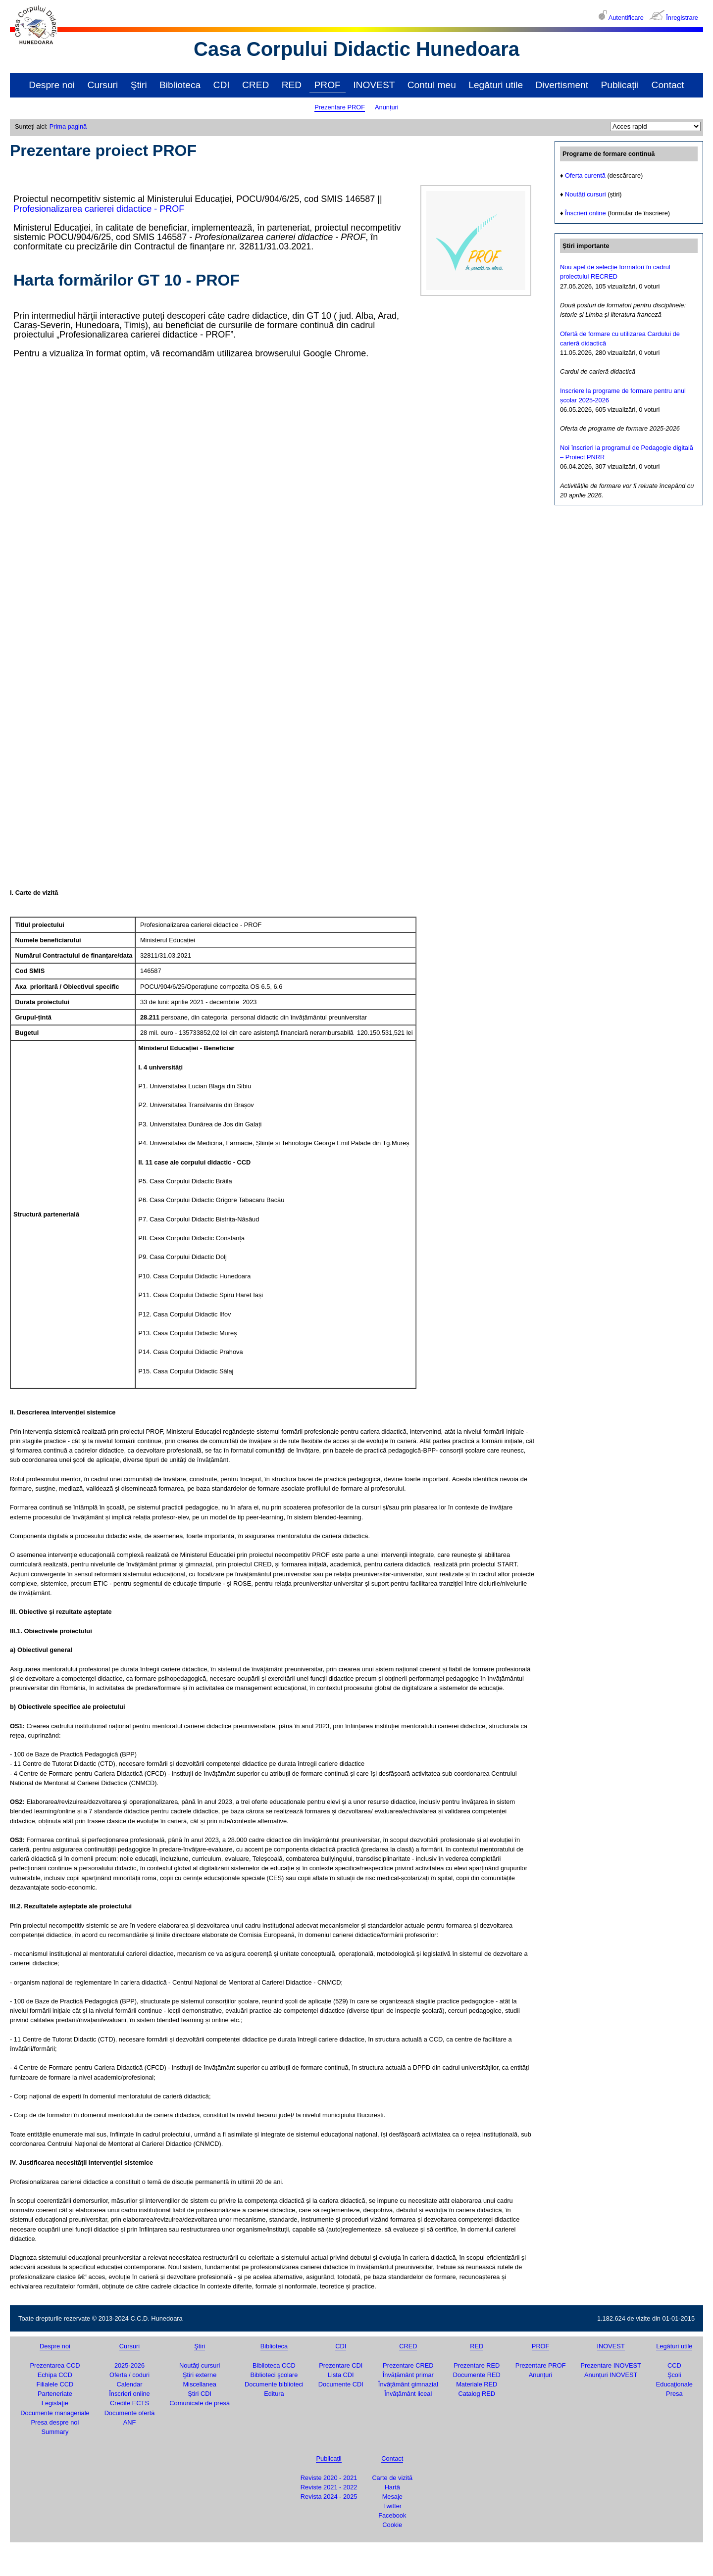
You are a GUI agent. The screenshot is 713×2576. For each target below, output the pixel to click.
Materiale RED (476, 2384)
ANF (129, 2422)
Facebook (392, 2515)
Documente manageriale (54, 2413)
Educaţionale (674, 2384)
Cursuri (102, 85)
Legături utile (495, 85)
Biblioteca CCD (274, 2365)
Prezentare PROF (339, 107)
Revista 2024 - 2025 (329, 2496)
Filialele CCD (55, 2384)
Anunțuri (387, 107)
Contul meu (431, 85)
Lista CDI (341, 2375)
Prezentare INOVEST (610, 2365)
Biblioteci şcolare (274, 2375)
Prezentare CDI (340, 2365)
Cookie (392, 2524)
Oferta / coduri (129, 2375)
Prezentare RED (477, 2365)
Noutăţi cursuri (199, 2365)
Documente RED (477, 2375)
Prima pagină (68, 126)
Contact (668, 85)
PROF (327, 85)
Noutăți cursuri (585, 194)
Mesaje (392, 2496)
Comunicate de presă (199, 2403)
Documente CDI (340, 2384)
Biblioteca (180, 85)
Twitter (392, 2506)
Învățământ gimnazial (408, 2384)
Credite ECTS (129, 2403)
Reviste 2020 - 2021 (329, 2477)
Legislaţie (55, 2403)
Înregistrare (682, 17)
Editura (274, 2393)
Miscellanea (199, 2384)
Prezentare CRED (408, 2365)
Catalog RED (476, 2393)
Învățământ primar (408, 2375)
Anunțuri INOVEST (610, 2375)
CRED (255, 85)
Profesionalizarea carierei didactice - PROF (98, 209)
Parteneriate (55, 2393)
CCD (674, 2365)
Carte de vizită (392, 2477)
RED (292, 85)
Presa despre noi (55, 2422)
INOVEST (374, 85)
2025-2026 (129, 2365)
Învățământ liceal (408, 2393)
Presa (674, 2393)
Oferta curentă (585, 175)
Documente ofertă (129, 2413)
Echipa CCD (55, 2375)
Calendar (130, 2384)
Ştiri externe (199, 2375)
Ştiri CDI (199, 2393)
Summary (55, 2431)
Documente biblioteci (274, 2384)
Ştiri (139, 85)
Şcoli (674, 2375)
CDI (221, 85)
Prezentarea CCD (55, 2365)
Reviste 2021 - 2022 (329, 2487)
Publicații (620, 85)
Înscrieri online (585, 213)
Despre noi (52, 85)
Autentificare (626, 17)
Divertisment (561, 85)
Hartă (392, 2487)
